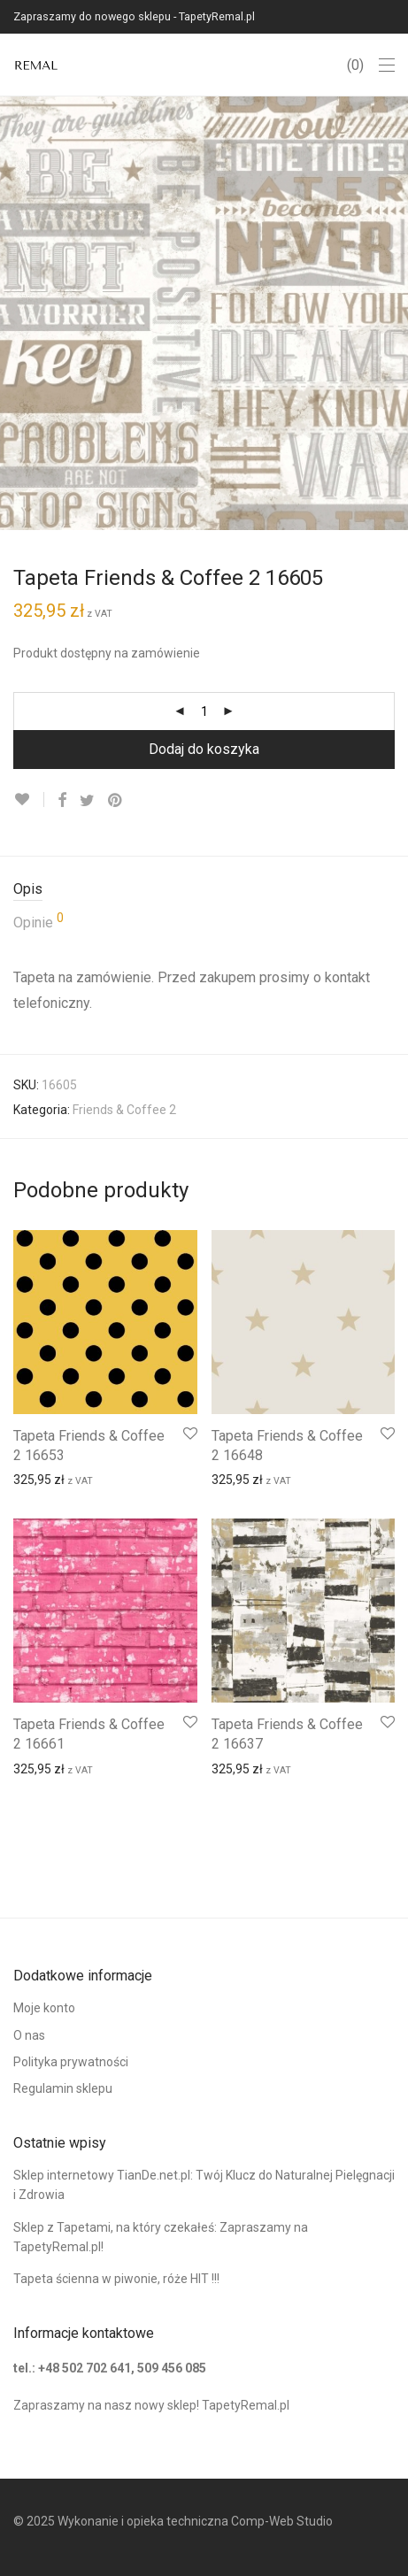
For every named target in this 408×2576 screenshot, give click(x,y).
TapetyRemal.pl (245, 2405)
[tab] (204, 890)
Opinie (38, 921)
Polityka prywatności (70, 2062)
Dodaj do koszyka (204, 749)
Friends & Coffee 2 (124, 1110)
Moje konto (44, 2008)
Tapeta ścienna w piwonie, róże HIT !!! (116, 2279)
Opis (27, 888)
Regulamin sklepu (62, 2088)
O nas (29, 2035)
